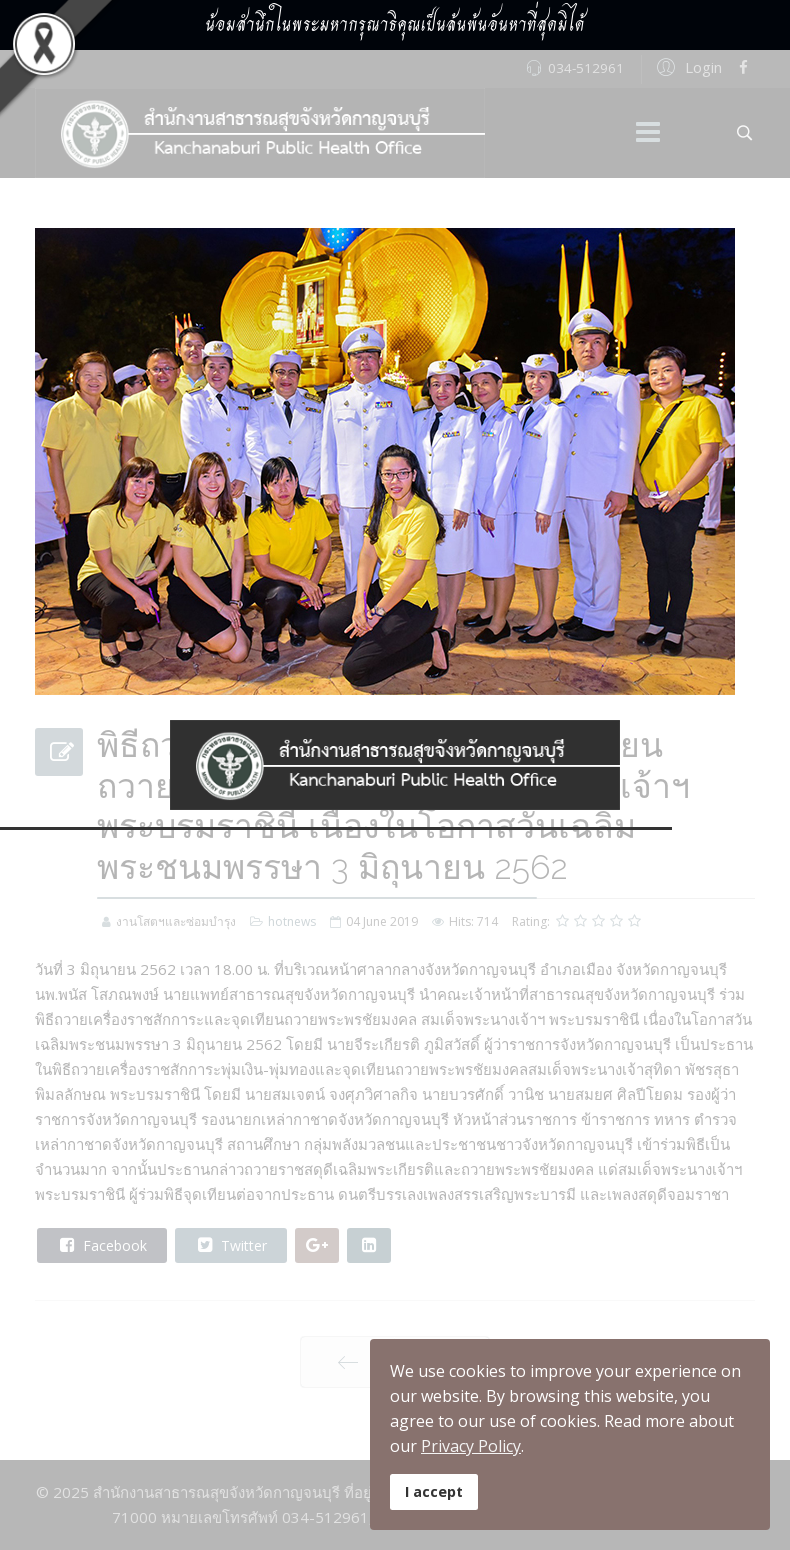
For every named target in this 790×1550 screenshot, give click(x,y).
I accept (434, 1491)
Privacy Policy (471, 1446)
